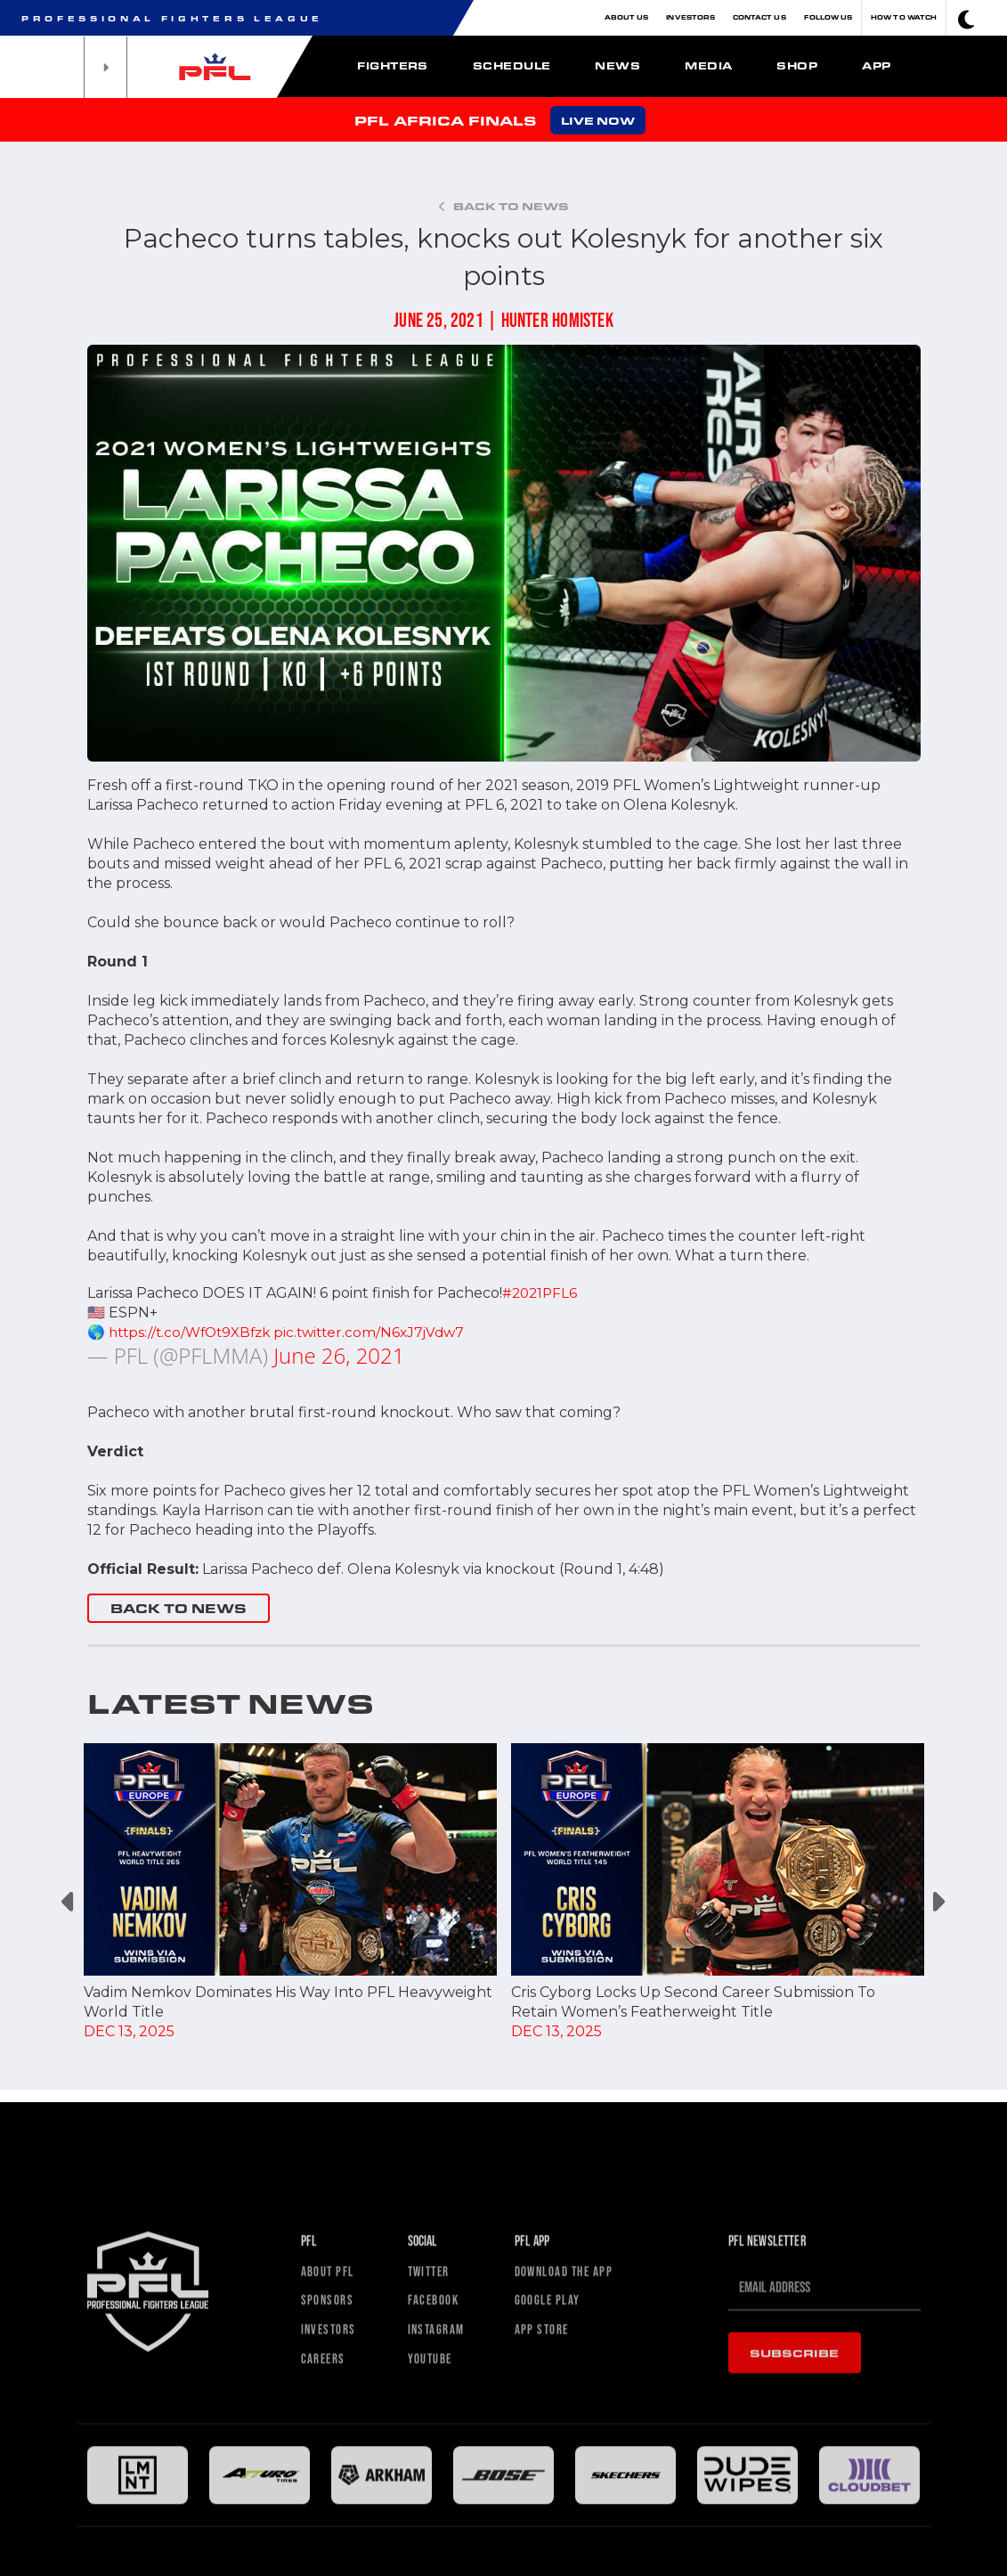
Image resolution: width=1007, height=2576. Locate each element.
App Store (546, 2507)
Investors (690, 17)
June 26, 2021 (338, 1355)
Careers (327, 2539)
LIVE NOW (598, 120)
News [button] (617, 65)
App (876, 65)
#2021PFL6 (541, 1292)
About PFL (332, 2443)
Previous (69, 1902)
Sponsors (331, 2475)
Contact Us (759, 17)
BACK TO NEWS (178, 1608)
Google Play (554, 2475)
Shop (796, 65)
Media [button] (708, 65)
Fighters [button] (392, 65)
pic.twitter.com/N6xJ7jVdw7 (382, 1332)
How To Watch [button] (904, 17)
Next (938, 1902)
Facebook (437, 2475)
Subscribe (795, 2522)
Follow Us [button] (828, 17)
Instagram (440, 2507)
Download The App (572, 2443)
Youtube (434, 2539)
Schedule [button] (512, 65)
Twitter (432, 2443)
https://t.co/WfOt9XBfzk (194, 1332)
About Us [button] (627, 17)
